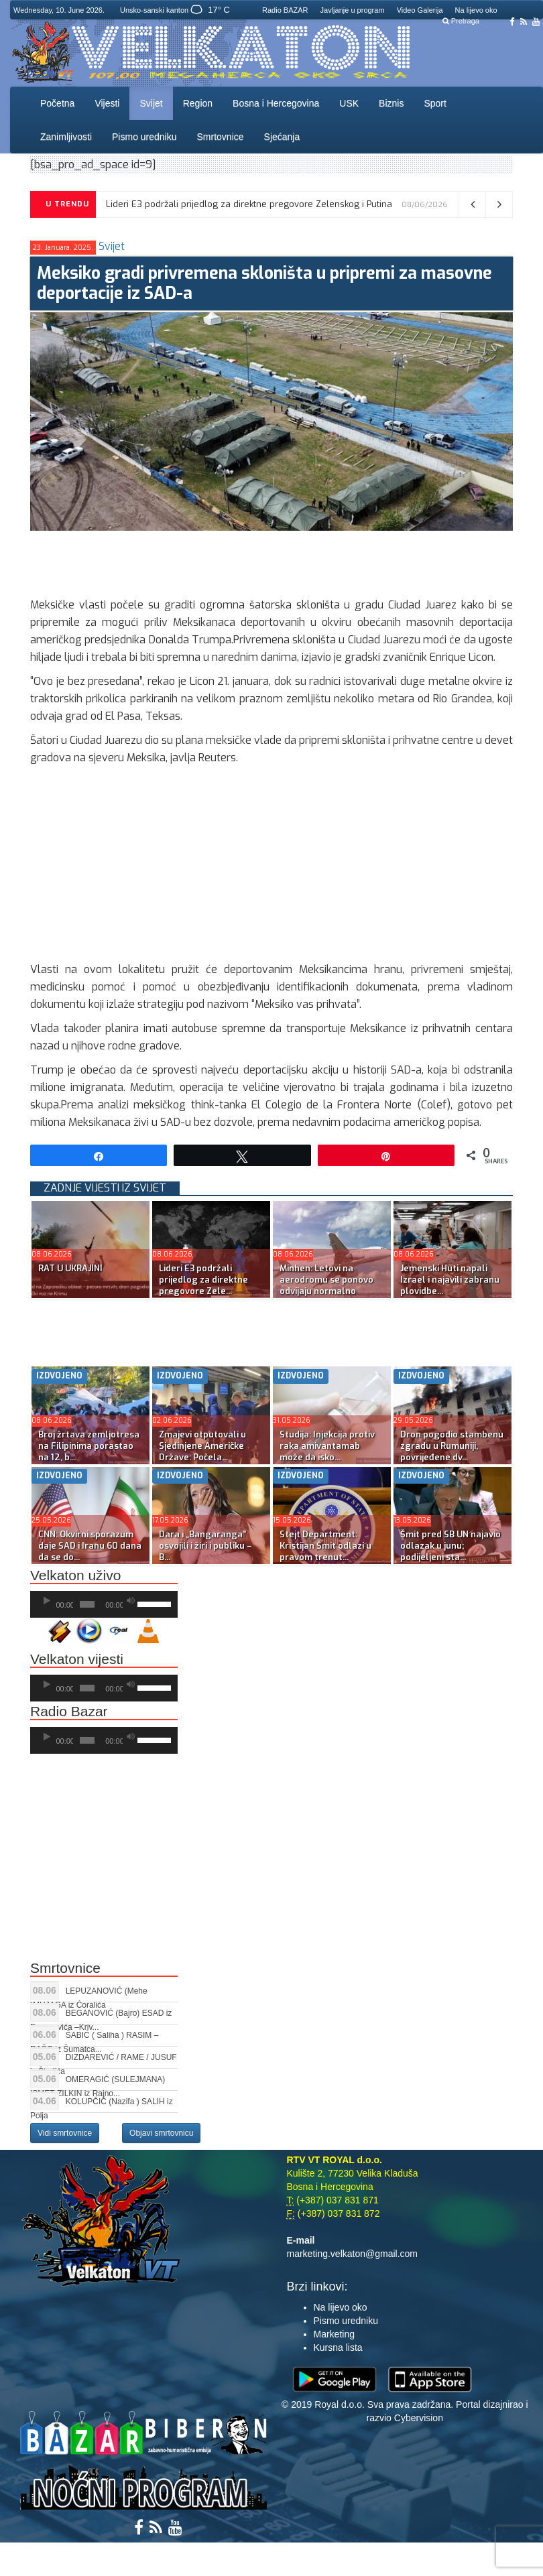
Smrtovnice (220, 136)
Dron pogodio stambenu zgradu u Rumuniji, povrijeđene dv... (451, 1446)
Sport (435, 103)
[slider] (87, 1604)
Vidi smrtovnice (65, 2133)
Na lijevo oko (476, 10)
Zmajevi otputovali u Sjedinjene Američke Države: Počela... (202, 1446)
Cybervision (418, 2417)
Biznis (391, 103)
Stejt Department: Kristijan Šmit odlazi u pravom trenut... (325, 1546)
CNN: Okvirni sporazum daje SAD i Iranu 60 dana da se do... (89, 1546)
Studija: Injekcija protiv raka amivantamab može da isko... (327, 1446)
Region (198, 103)
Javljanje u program (352, 10)
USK (349, 103)
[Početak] (47, 1601)
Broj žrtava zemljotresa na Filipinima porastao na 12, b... (88, 1446)
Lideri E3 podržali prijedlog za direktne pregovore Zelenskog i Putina (249, 204)
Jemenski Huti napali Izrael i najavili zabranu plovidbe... (449, 1280)
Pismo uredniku (144, 136)
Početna (57, 103)
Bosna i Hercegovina (276, 103)
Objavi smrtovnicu (161, 2133)
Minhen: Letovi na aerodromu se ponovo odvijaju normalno (326, 1280)
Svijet (150, 103)
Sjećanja (282, 136)
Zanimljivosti (66, 136)
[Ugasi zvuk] (131, 1601)
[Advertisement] (274, 561)
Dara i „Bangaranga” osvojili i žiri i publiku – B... (205, 1546)
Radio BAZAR (285, 10)
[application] (104, 1604)
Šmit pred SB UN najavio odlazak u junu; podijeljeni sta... (450, 1546)
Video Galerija (420, 10)
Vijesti (107, 103)
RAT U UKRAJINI (70, 1268)
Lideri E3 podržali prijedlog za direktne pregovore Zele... (203, 1280)
